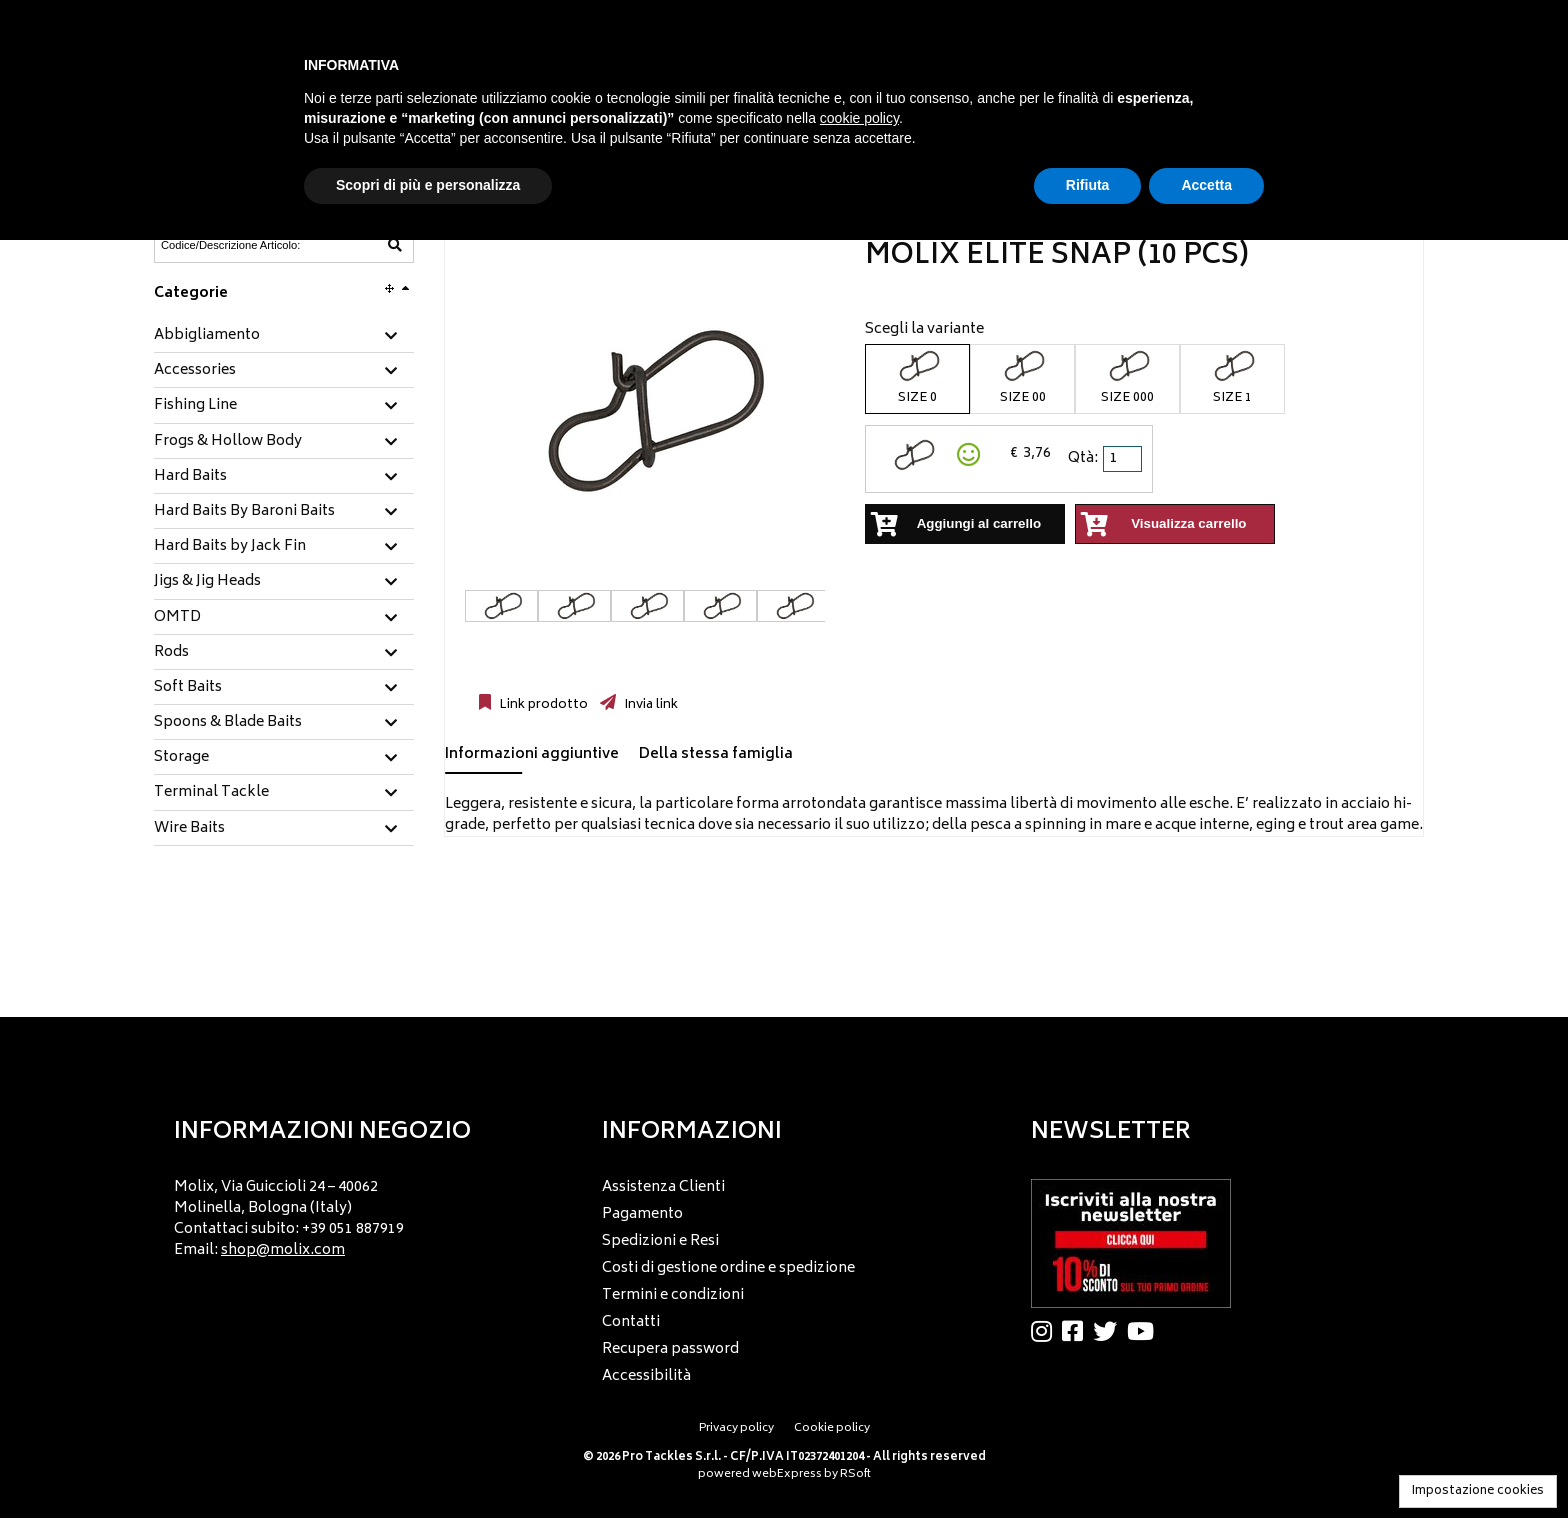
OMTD (177, 618)
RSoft (855, 1474)
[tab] (284, 336)
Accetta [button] (1206, 185)
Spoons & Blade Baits (228, 723)
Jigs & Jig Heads (207, 582)
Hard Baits (190, 477)
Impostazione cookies (1478, 1491)
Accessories (195, 371)
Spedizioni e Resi (660, 1241)
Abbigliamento (207, 336)
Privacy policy (736, 1428)
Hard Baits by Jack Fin (230, 547)
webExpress (787, 1474)
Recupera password (670, 1349)
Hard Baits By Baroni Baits (244, 512)
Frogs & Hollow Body (228, 442)
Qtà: (1083, 458)
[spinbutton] (1124, 459)
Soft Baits (188, 688)
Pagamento (642, 1214)
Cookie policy (832, 1428)
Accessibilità (646, 1376)
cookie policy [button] (859, 118)
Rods (171, 653)
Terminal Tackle (211, 793)
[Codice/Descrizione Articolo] (235, 245)
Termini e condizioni (673, 1295)
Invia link (649, 705)
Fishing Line (195, 406)
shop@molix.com (283, 1250)
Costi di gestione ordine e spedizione (728, 1268)
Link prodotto (542, 705)
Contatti (631, 1322)
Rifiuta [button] (1088, 185)
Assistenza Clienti (663, 1187)
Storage (181, 758)
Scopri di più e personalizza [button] (428, 185)
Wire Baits (189, 829)
